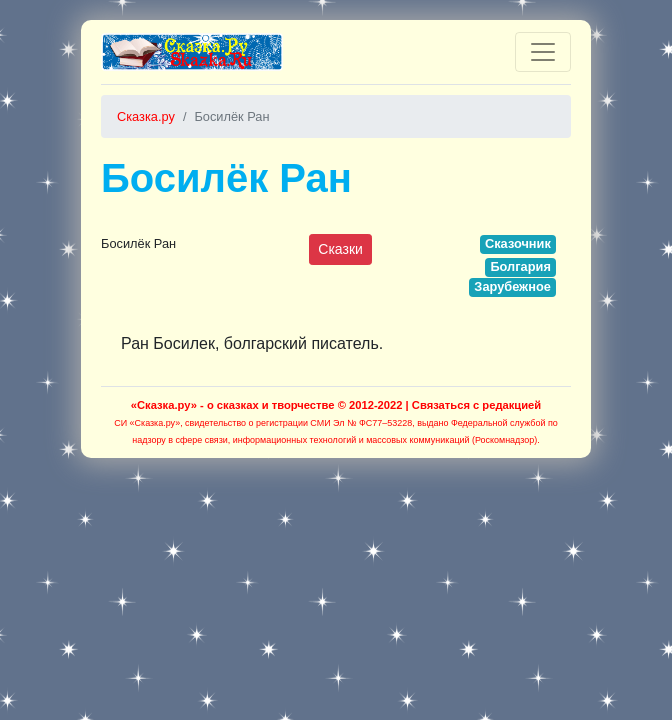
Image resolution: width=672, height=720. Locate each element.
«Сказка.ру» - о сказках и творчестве (233, 405)
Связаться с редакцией (476, 405)
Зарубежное (512, 286)
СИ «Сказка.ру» (147, 423)
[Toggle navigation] (543, 52)
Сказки (340, 249)
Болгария (520, 266)
